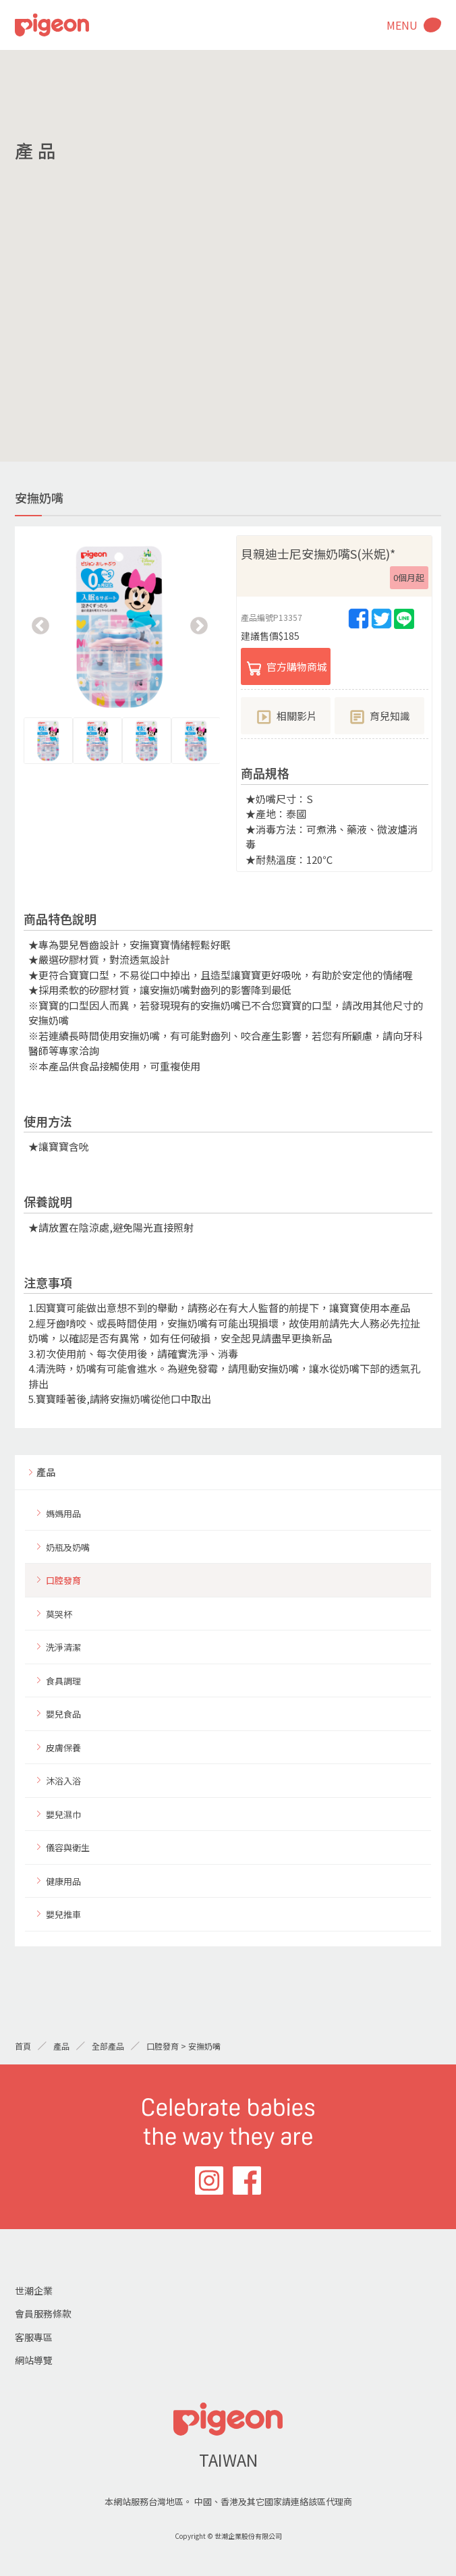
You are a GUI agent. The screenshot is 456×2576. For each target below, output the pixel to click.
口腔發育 (63, 1580)
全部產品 (108, 2046)
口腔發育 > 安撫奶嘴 (183, 2046)
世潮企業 (34, 2290)
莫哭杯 (59, 1614)
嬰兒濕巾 (63, 1814)
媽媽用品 (63, 1513)
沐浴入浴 (63, 1780)
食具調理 (63, 1680)
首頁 (23, 2046)
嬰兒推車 (63, 1914)
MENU (402, 25)
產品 (45, 1472)
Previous (40, 626)
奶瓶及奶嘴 (68, 1547)
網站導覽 (34, 2360)
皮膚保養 (63, 1747)
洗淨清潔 (63, 1647)
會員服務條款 (43, 2313)
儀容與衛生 (68, 1847)
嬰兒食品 (63, 1713)
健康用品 (63, 1881)
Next (199, 626)
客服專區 (34, 2337)
